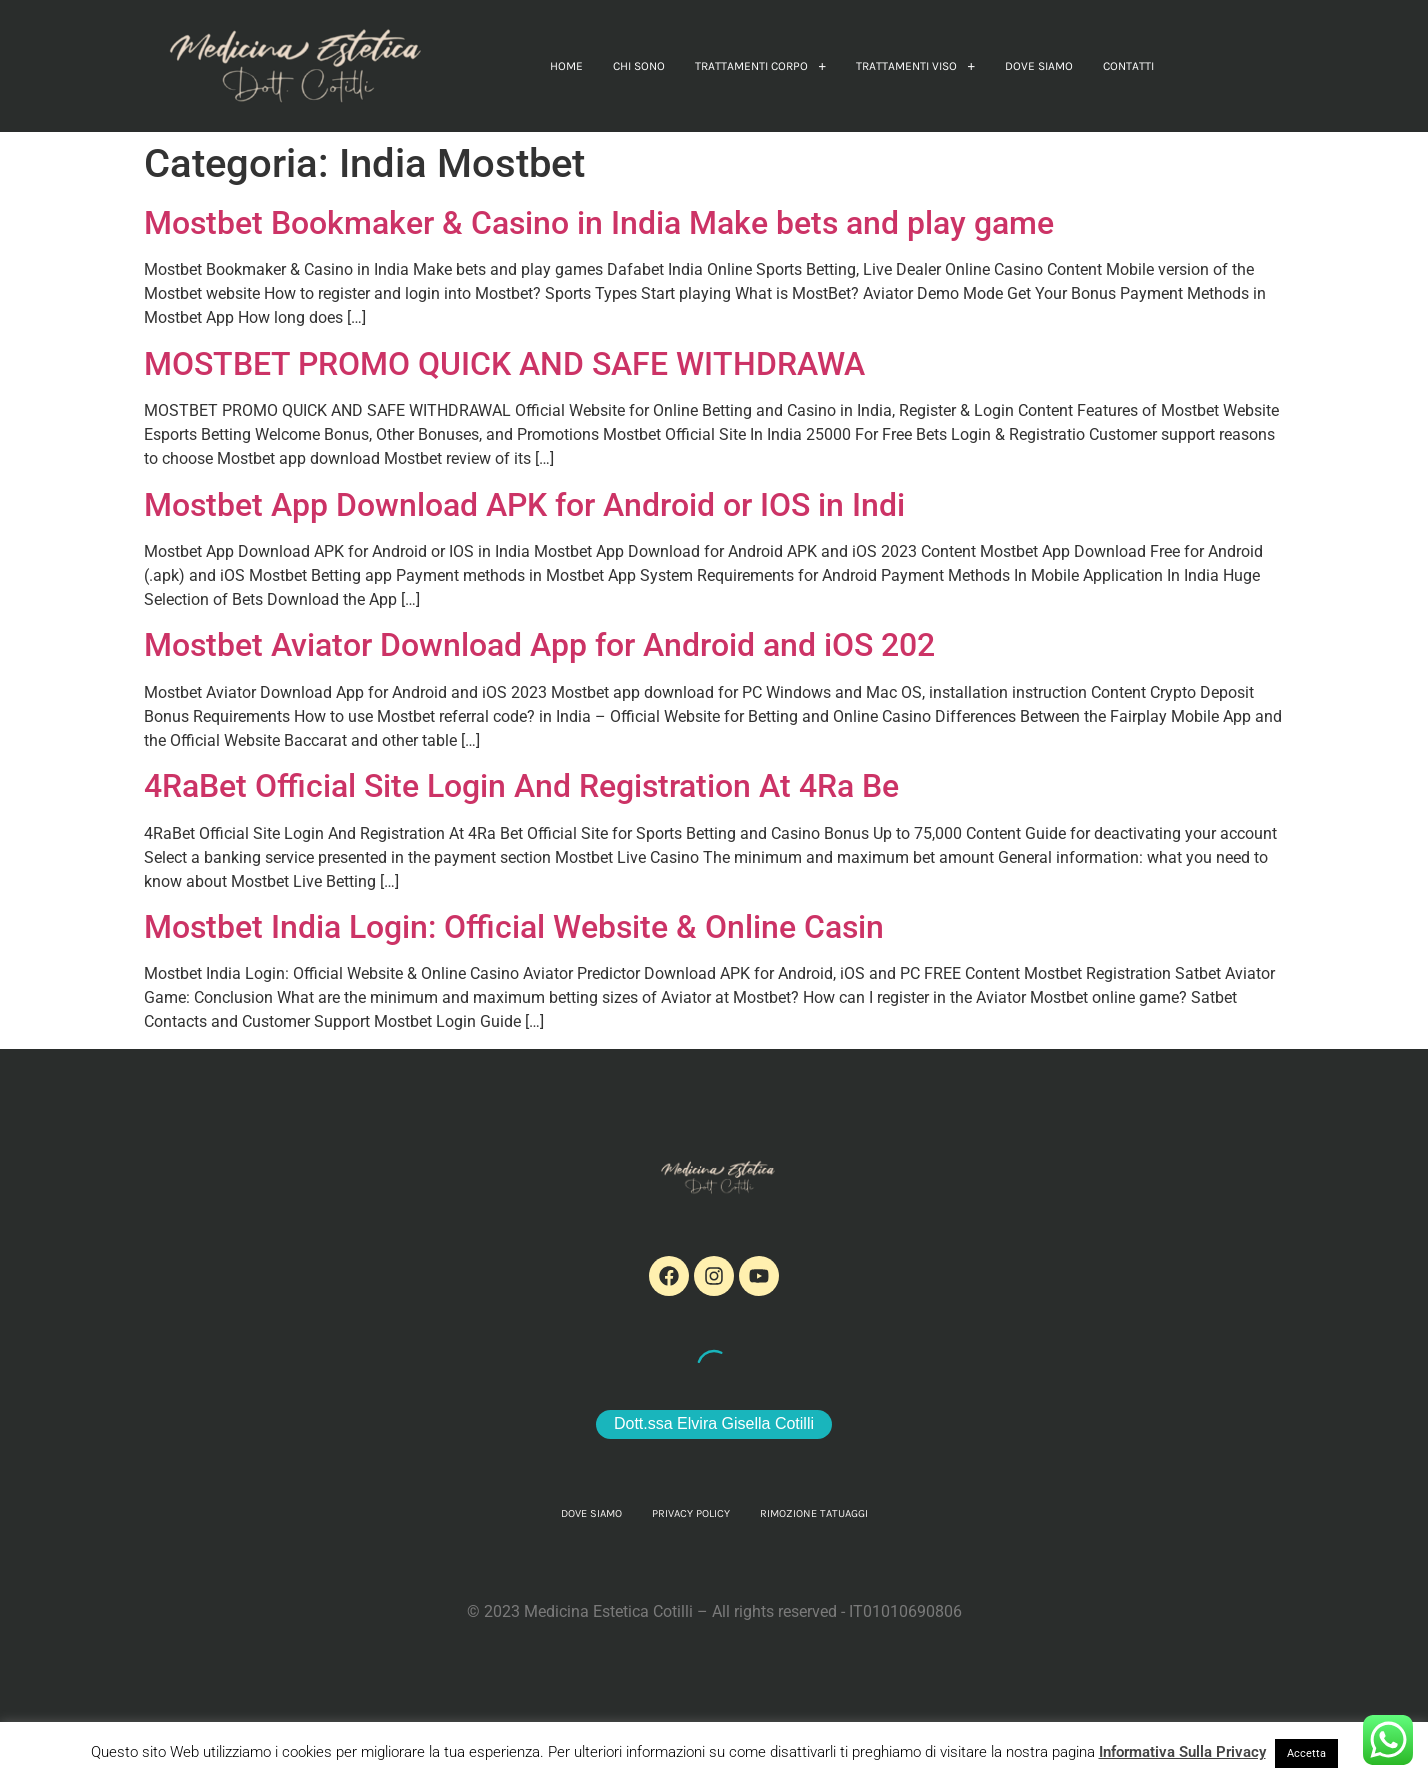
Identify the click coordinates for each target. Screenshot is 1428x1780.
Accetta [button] (1306, 1753)
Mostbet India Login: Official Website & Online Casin (514, 927)
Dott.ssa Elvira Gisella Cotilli (714, 1423)
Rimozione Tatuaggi (814, 1513)
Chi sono (639, 66)
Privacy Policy (691, 1513)
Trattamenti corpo (760, 66)
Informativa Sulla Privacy (1182, 1752)
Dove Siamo (1039, 66)
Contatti (1128, 66)
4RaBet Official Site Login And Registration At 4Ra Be (521, 786)
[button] (760, 66)
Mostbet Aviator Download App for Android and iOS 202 (539, 645)
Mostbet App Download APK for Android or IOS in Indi (524, 505)
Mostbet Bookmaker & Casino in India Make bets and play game (599, 223)
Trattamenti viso (915, 66)
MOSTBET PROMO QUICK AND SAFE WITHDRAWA (504, 364)
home (566, 66)
